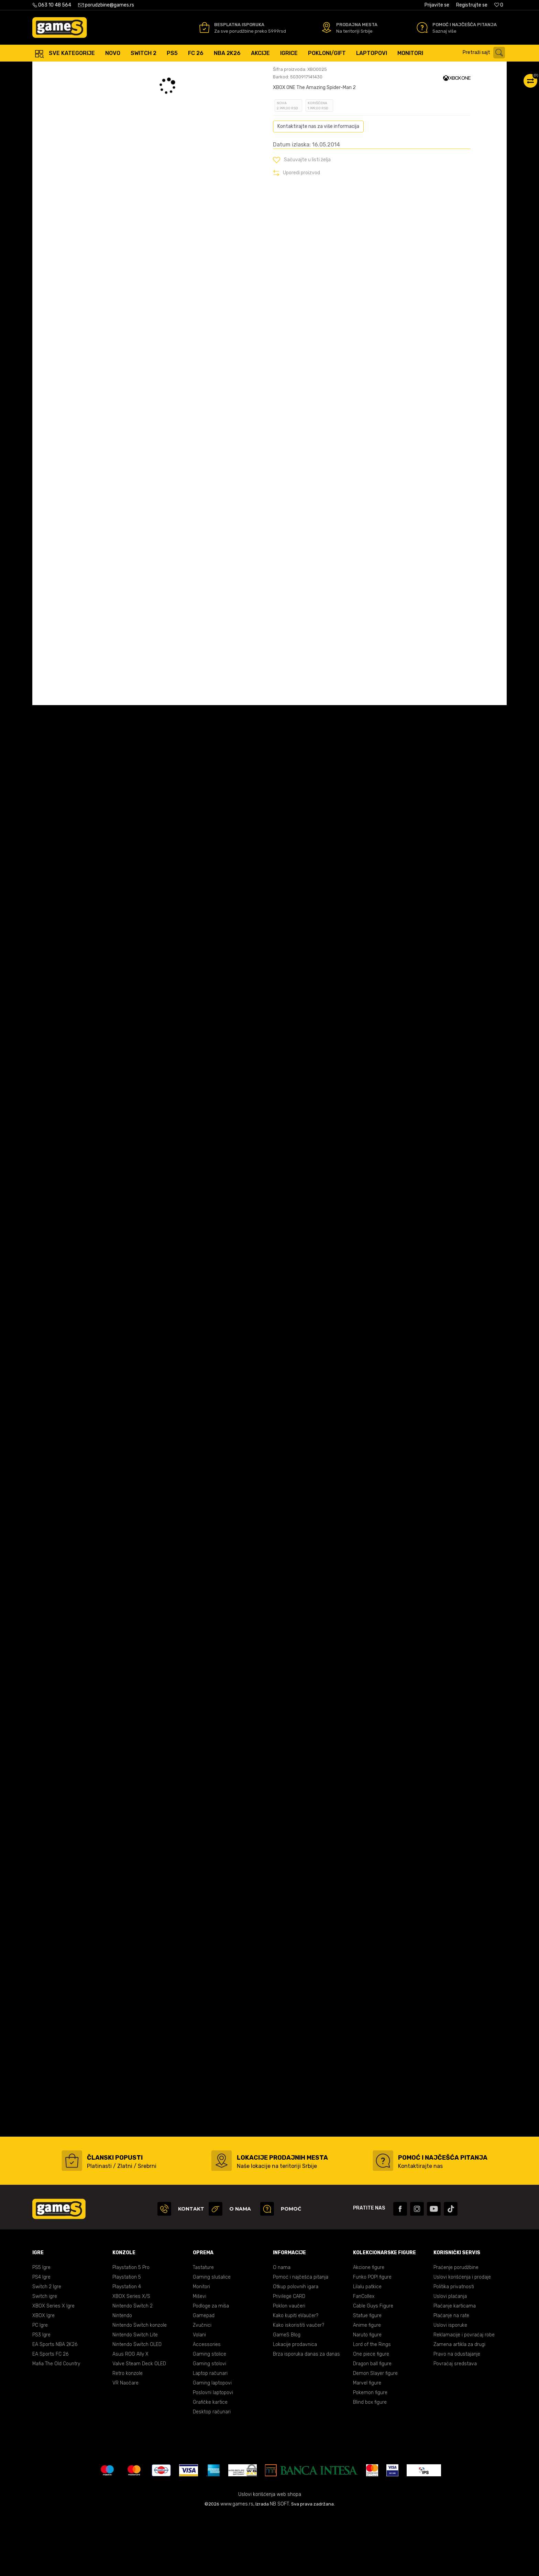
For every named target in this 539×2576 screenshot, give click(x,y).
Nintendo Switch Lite (135, 2396)
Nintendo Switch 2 (132, 2367)
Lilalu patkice (367, 2348)
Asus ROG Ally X (130, 2415)
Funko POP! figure (372, 2338)
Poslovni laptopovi (213, 2454)
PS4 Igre (41, 2338)
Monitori (201, 2348)
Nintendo (122, 2377)
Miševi (199, 2357)
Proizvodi (89, 68)
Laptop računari (210, 2434)
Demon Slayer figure (375, 2434)
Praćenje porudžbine (455, 2329)
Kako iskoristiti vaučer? (298, 2386)
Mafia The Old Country (56, 2425)
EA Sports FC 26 (50, 2415)
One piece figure (371, 2415)
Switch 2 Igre (46, 2348)
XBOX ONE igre (133, 68)
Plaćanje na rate (451, 2377)
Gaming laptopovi (212, 2444)
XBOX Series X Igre (53, 2367)
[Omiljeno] (498, 5)
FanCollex (363, 2357)
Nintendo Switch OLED (137, 2406)
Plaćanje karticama (454, 2367)
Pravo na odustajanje (456, 2415)
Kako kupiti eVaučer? (295, 2377)
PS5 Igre (41, 2329)
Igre (108, 68)
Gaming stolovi (209, 2425)
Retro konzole (127, 2434)
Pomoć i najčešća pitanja (300, 2338)
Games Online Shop (53, 68)
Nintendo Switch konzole (139, 2386)
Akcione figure (368, 2329)
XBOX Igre (43, 2377)
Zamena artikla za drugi (459, 2406)
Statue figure (367, 2377)
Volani (199, 2396)
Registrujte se (471, 5)
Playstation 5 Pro (131, 2329)
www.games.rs (236, 2565)
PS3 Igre (41, 2396)
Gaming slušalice (212, 2338)
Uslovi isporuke (450, 2386)
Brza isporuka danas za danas (306, 2415)
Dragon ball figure (372, 2425)
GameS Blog (286, 2396)
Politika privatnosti (453, 2348)
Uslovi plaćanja (450, 2357)
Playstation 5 (126, 2338)
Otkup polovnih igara (295, 2348)
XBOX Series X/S (131, 2357)
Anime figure (367, 2386)
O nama (281, 2329)
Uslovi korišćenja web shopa (269, 2555)
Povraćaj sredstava (455, 2425)
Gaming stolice (209, 2415)
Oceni (288, 114)
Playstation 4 (126, 2348)
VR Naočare (125, 2444)
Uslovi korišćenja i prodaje (462, 2338)
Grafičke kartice (210, 2463)
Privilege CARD (289, 2357)
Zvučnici (202, 2386)
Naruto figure (367, 2396)
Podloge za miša (211, 2367)
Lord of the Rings (372, 2406)
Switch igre (44, 2357)
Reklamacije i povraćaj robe (464, 2396)
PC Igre (40, 2386)
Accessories (207, 2406)
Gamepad (203, 2377)
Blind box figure (370, 2463)
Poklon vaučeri (289, 2367)
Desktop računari (212, 2473)
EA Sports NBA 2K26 (54, 2406)
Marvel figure (367, 2444)
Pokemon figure (370, 2454)
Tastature (203, 2329)
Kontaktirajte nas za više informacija (318, 187)
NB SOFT (279, 2565)
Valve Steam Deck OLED (139, 2425)
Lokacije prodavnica (295, 2406)
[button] (485, 53)
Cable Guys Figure (373, 2367)
